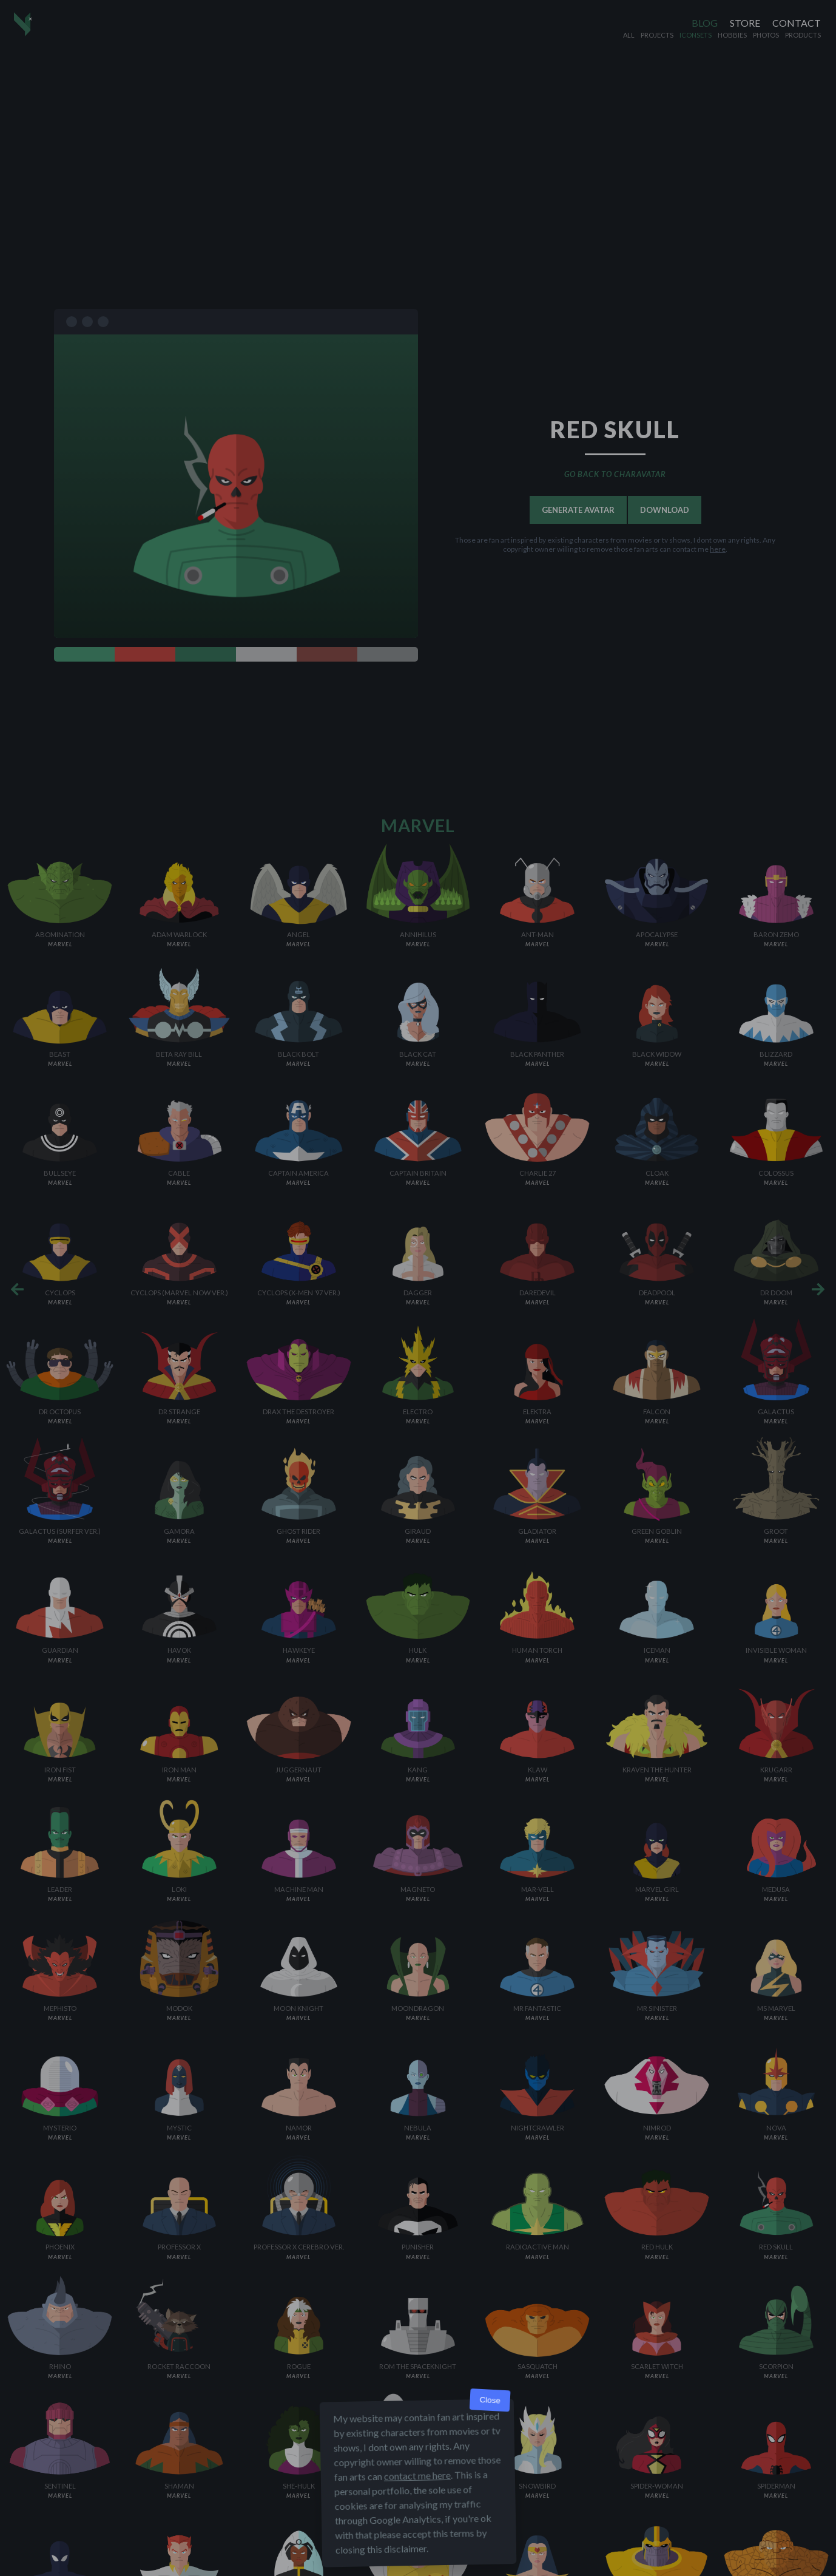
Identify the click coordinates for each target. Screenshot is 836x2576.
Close (490, 2400)
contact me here (417, 2475)
